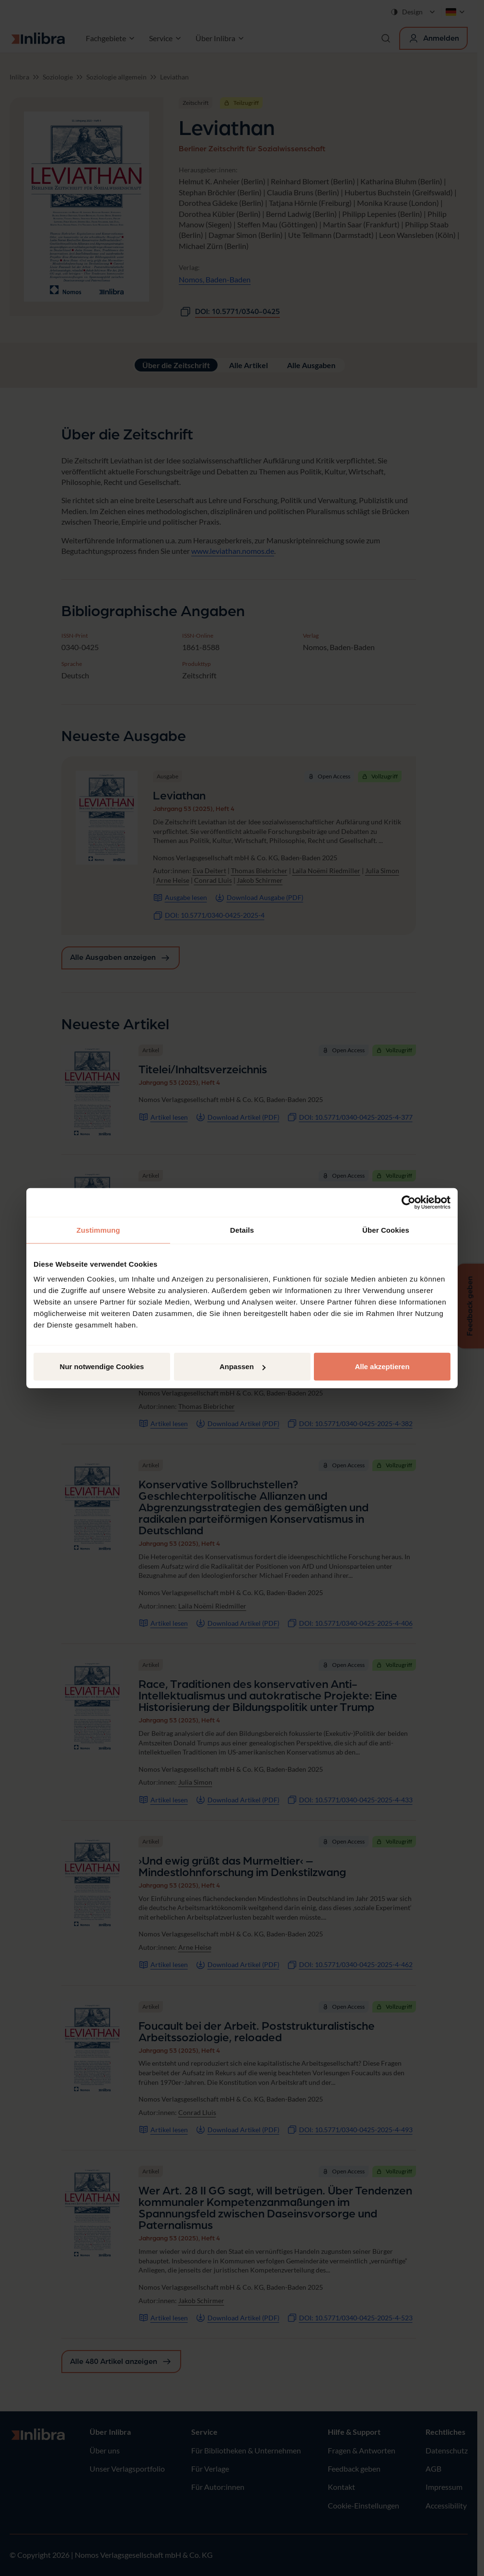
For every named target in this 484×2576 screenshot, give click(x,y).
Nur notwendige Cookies (102, 1366)
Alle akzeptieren (382, 1366)
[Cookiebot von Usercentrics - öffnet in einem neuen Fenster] (408, 1202)
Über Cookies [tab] (385, 1230)
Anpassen (242, 1366)
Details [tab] (242, 1230)
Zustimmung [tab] (98, 1230)
